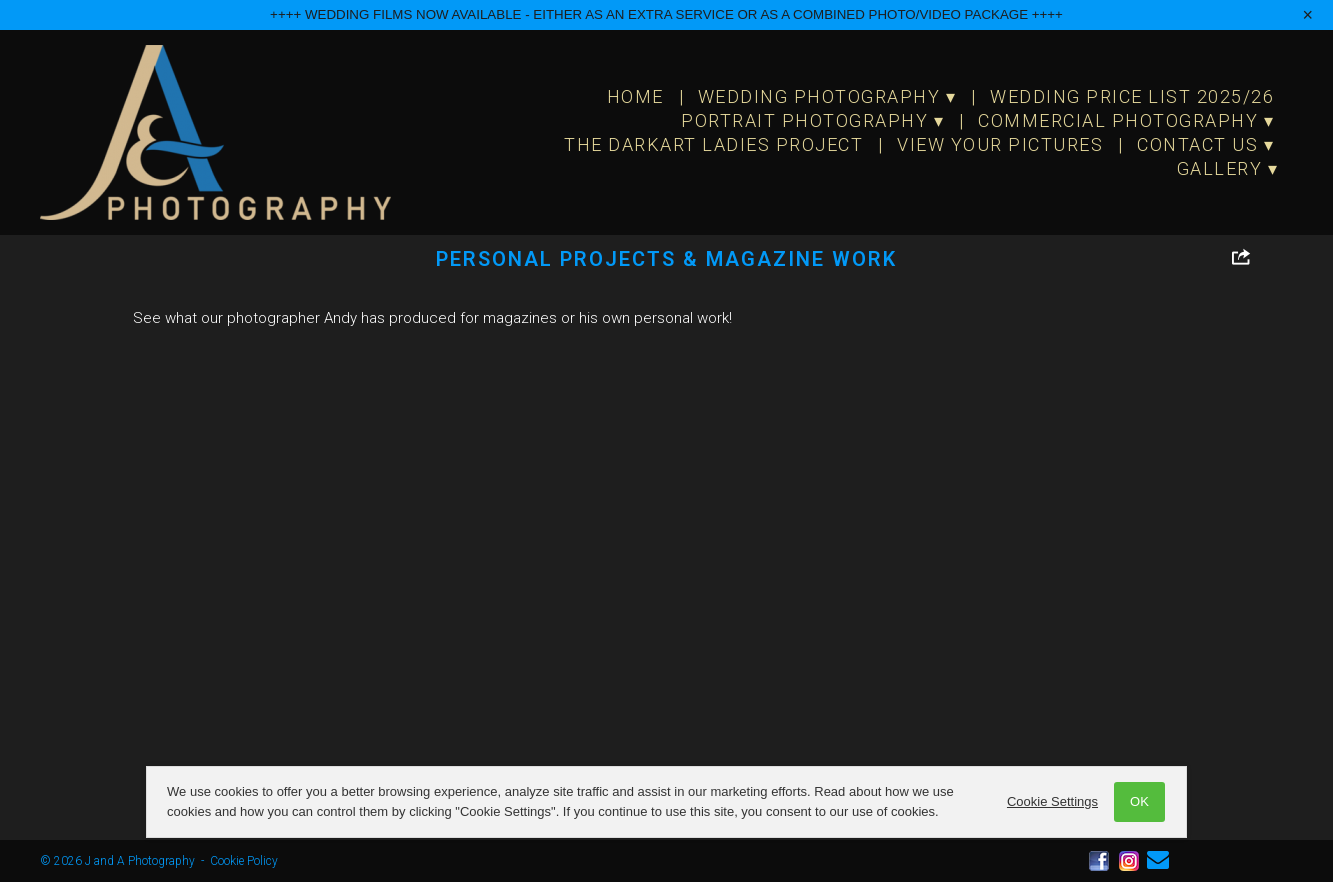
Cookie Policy (244, 861)
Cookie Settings (1052, 801)
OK (1139, 801)
